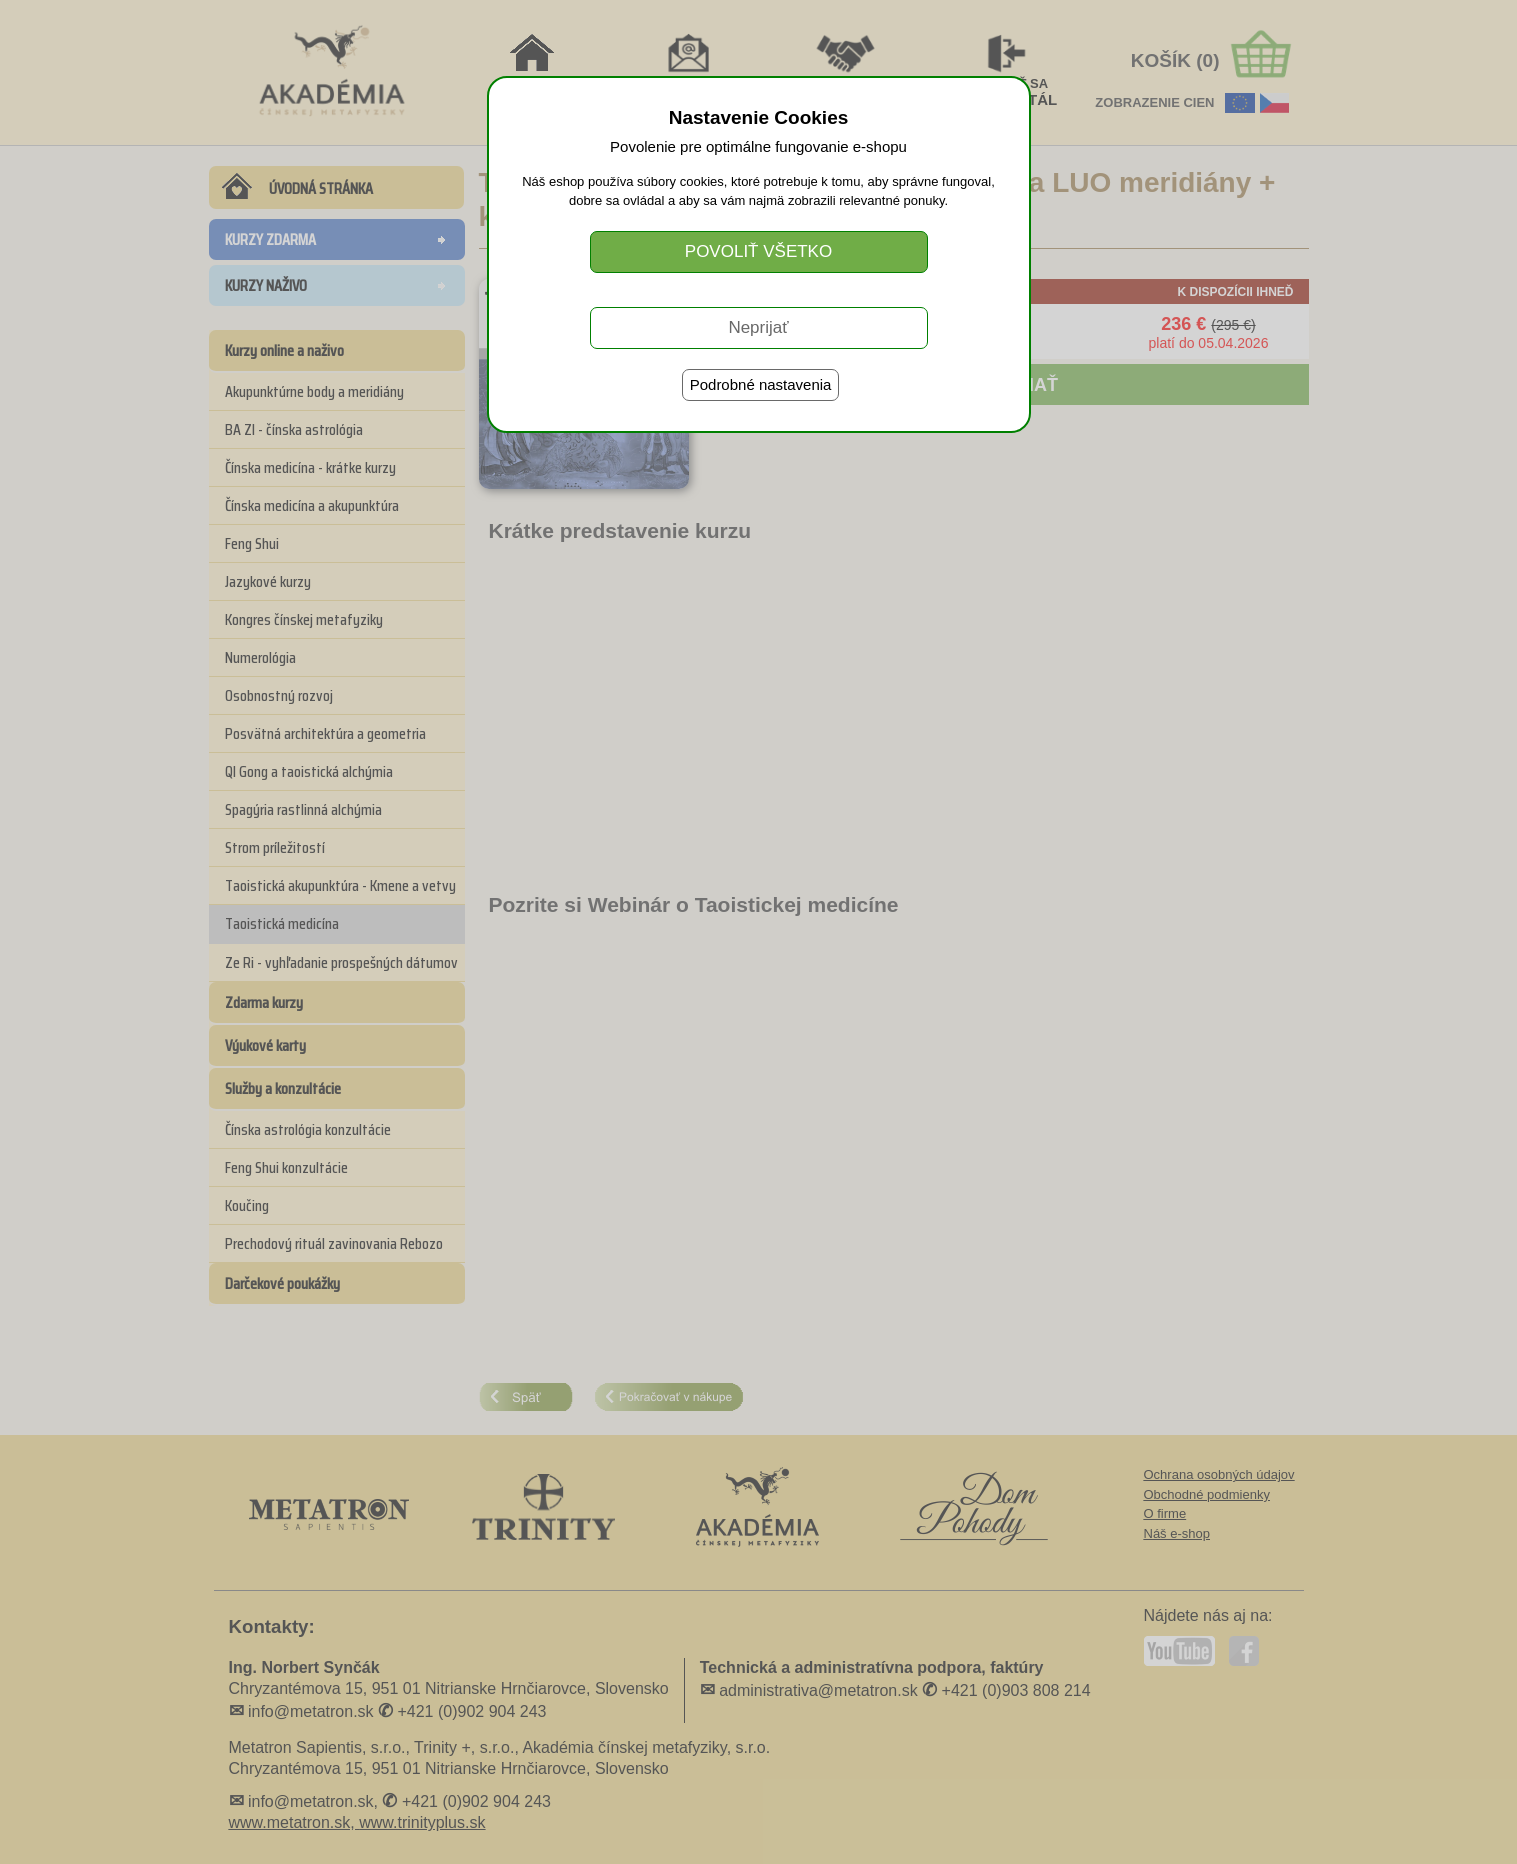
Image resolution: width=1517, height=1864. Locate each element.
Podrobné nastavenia (761, 384)
